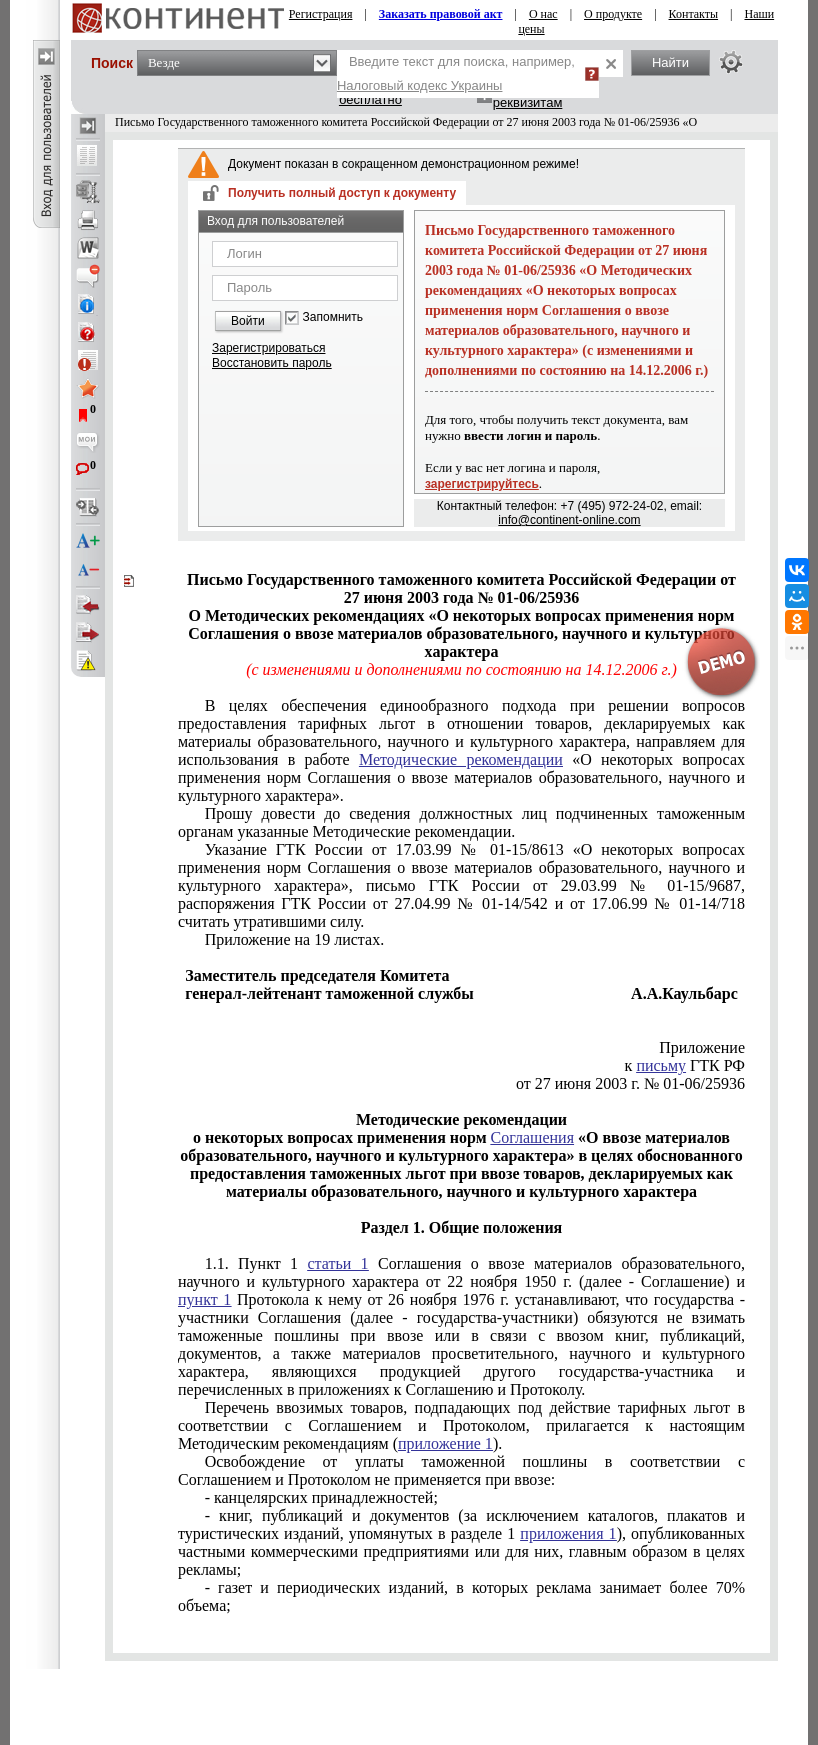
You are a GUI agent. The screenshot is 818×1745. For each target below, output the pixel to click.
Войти (248, 321)
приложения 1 (568, 1533)
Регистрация (321, 14)
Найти (670, 62)
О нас (543, 14)
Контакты (694, 14)
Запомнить (333, 317)
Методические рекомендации (461, 759)
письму (661, 1065)
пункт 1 (204, 1299)
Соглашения (532, 1137)
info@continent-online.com (569, 520)
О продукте (613, 14)
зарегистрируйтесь (482, 484)
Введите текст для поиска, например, (456, 73)
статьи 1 (337, 1263)
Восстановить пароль (272, 363)
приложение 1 (445, 1443)
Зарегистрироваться (268, 348)
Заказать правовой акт (441, 14)
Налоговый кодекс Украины (420, 85)
